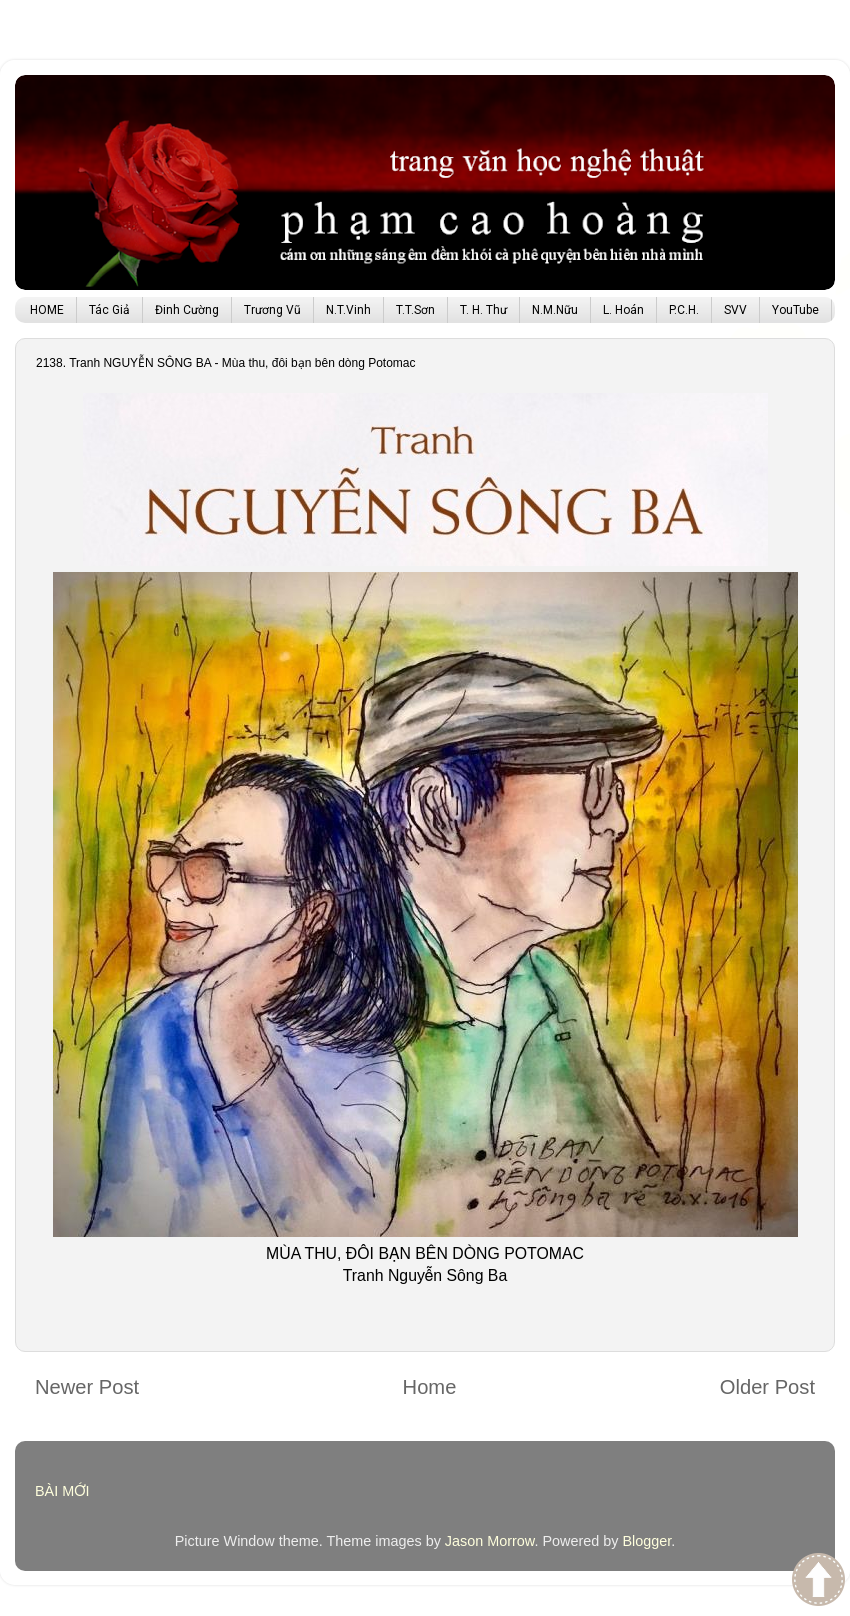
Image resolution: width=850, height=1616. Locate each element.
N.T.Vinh (348, 310)
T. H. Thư (483, 310)
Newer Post (87, 1387)
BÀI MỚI (62, 1491)
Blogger (646, 1541)
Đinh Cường (187, 310)
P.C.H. (684, 310)
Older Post (767, 1387)
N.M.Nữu (555, 310)
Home (430, 1387)
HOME (47, 310)
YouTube (795, 310)
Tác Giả (109, 310)
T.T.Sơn (415, 310)
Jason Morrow (490, 1541)
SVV (735, 310)
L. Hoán (623, 310)
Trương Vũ (272, 310)
